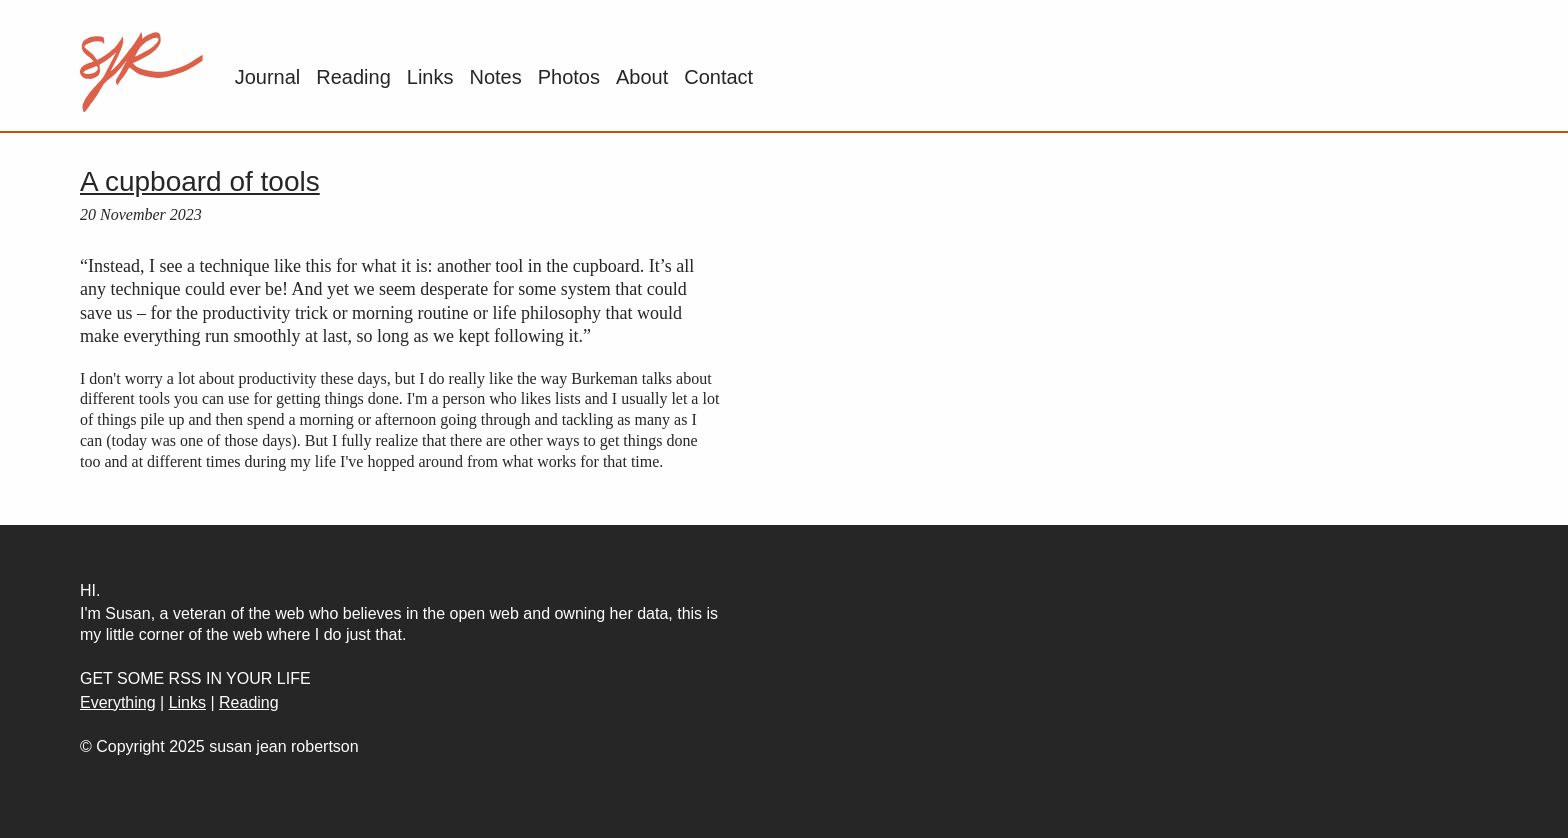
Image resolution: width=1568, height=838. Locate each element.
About (642, 77)
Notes (495, 77)
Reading (353, 77)
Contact (718, 77)
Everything (118, 702)
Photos (569, 77)
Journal (268, 77)
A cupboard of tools (200, 181)
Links (430, 77)
